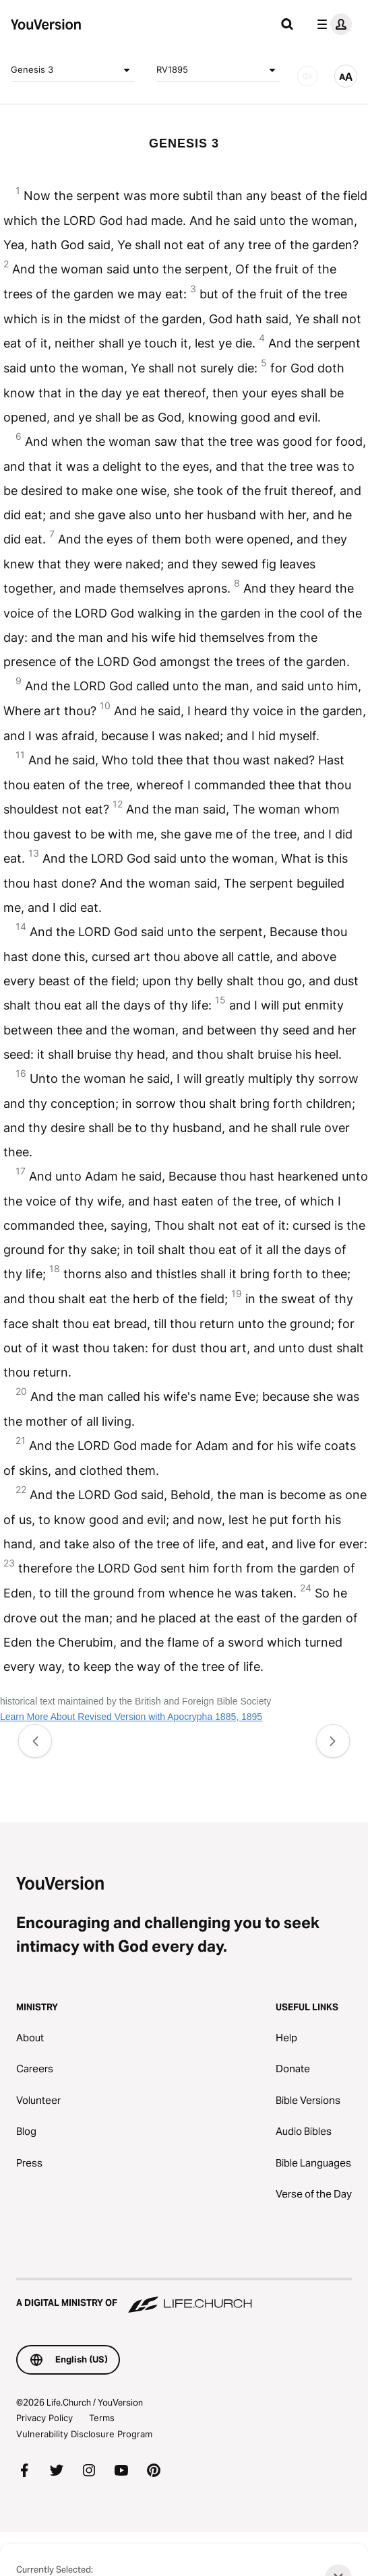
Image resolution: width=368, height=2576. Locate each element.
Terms (102, 2417)
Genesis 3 (73, 70)
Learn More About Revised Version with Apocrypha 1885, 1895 (131, 1716)
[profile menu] (331, 24)
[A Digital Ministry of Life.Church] (184, 2296)
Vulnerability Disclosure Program (84, 2434)
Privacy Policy (44, 2417)
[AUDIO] (307, 76)
